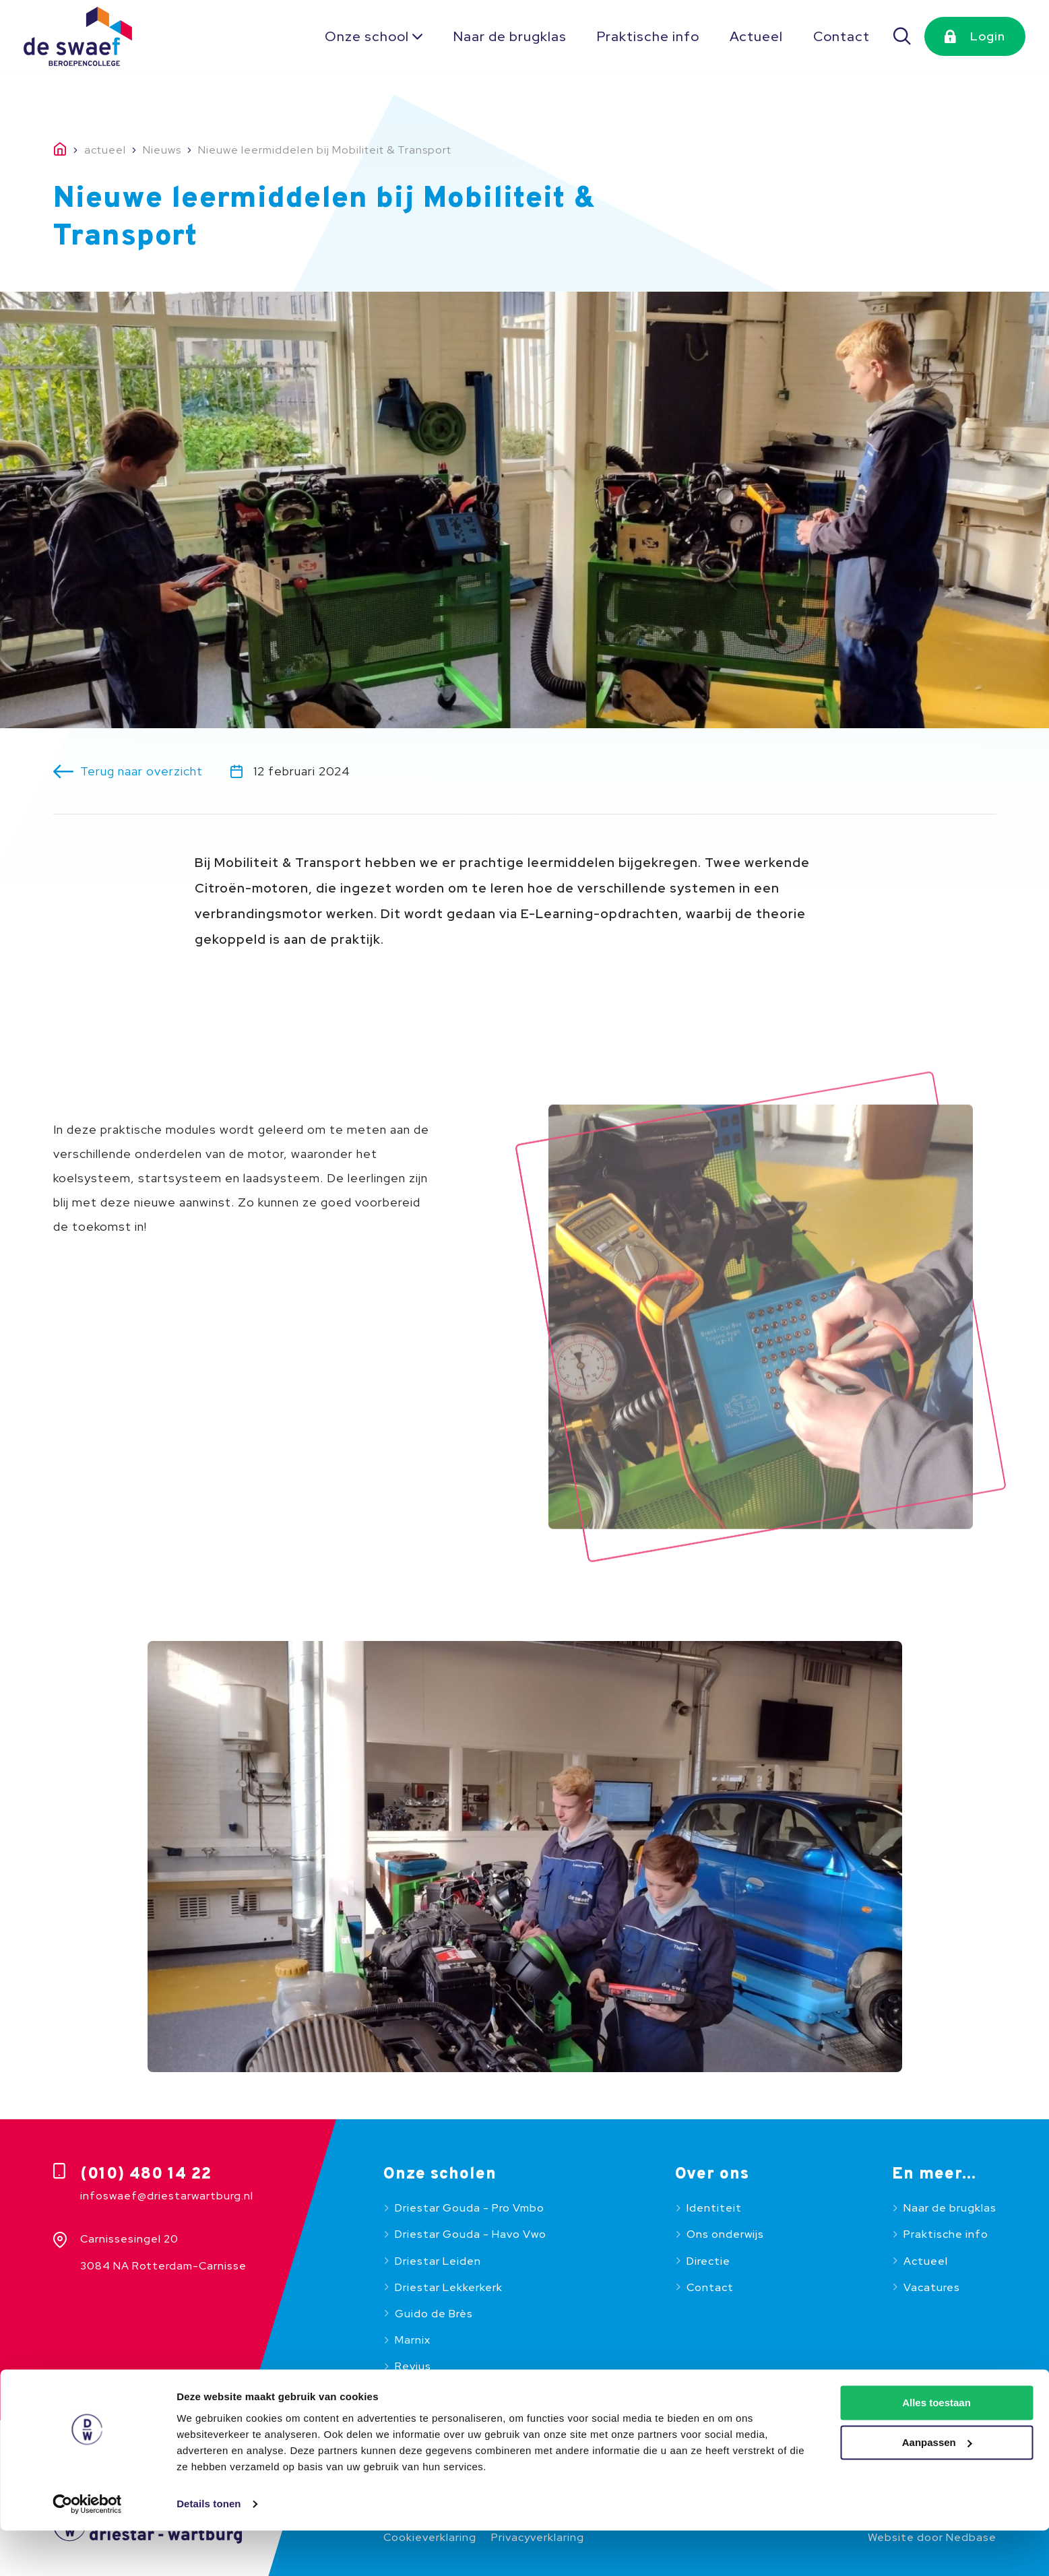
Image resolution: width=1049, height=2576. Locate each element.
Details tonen (209, 2549)
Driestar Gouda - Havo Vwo (470, 2234)
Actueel (756, 36)
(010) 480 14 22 (146, 2174)
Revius (413, 2366)
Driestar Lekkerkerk (449, 2287)
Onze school (367, 36)
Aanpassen (937, 2488)
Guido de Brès (434, 2314)
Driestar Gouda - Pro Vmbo (469, 2208)
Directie (708, 2261)
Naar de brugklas (510, 36)
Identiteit (714, 2208)
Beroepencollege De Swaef (471, 2392)
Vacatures (931, 2287)
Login (987, 36)
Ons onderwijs (725, 2234)
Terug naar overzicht (141, 771)
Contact (841, 36)
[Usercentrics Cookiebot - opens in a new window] (87, 2550)
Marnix (413, 2340)
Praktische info (648, 36)
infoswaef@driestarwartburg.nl (166, 2195)
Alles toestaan (936, 2448)
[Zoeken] (902, 36)
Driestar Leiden (438, 2261)
